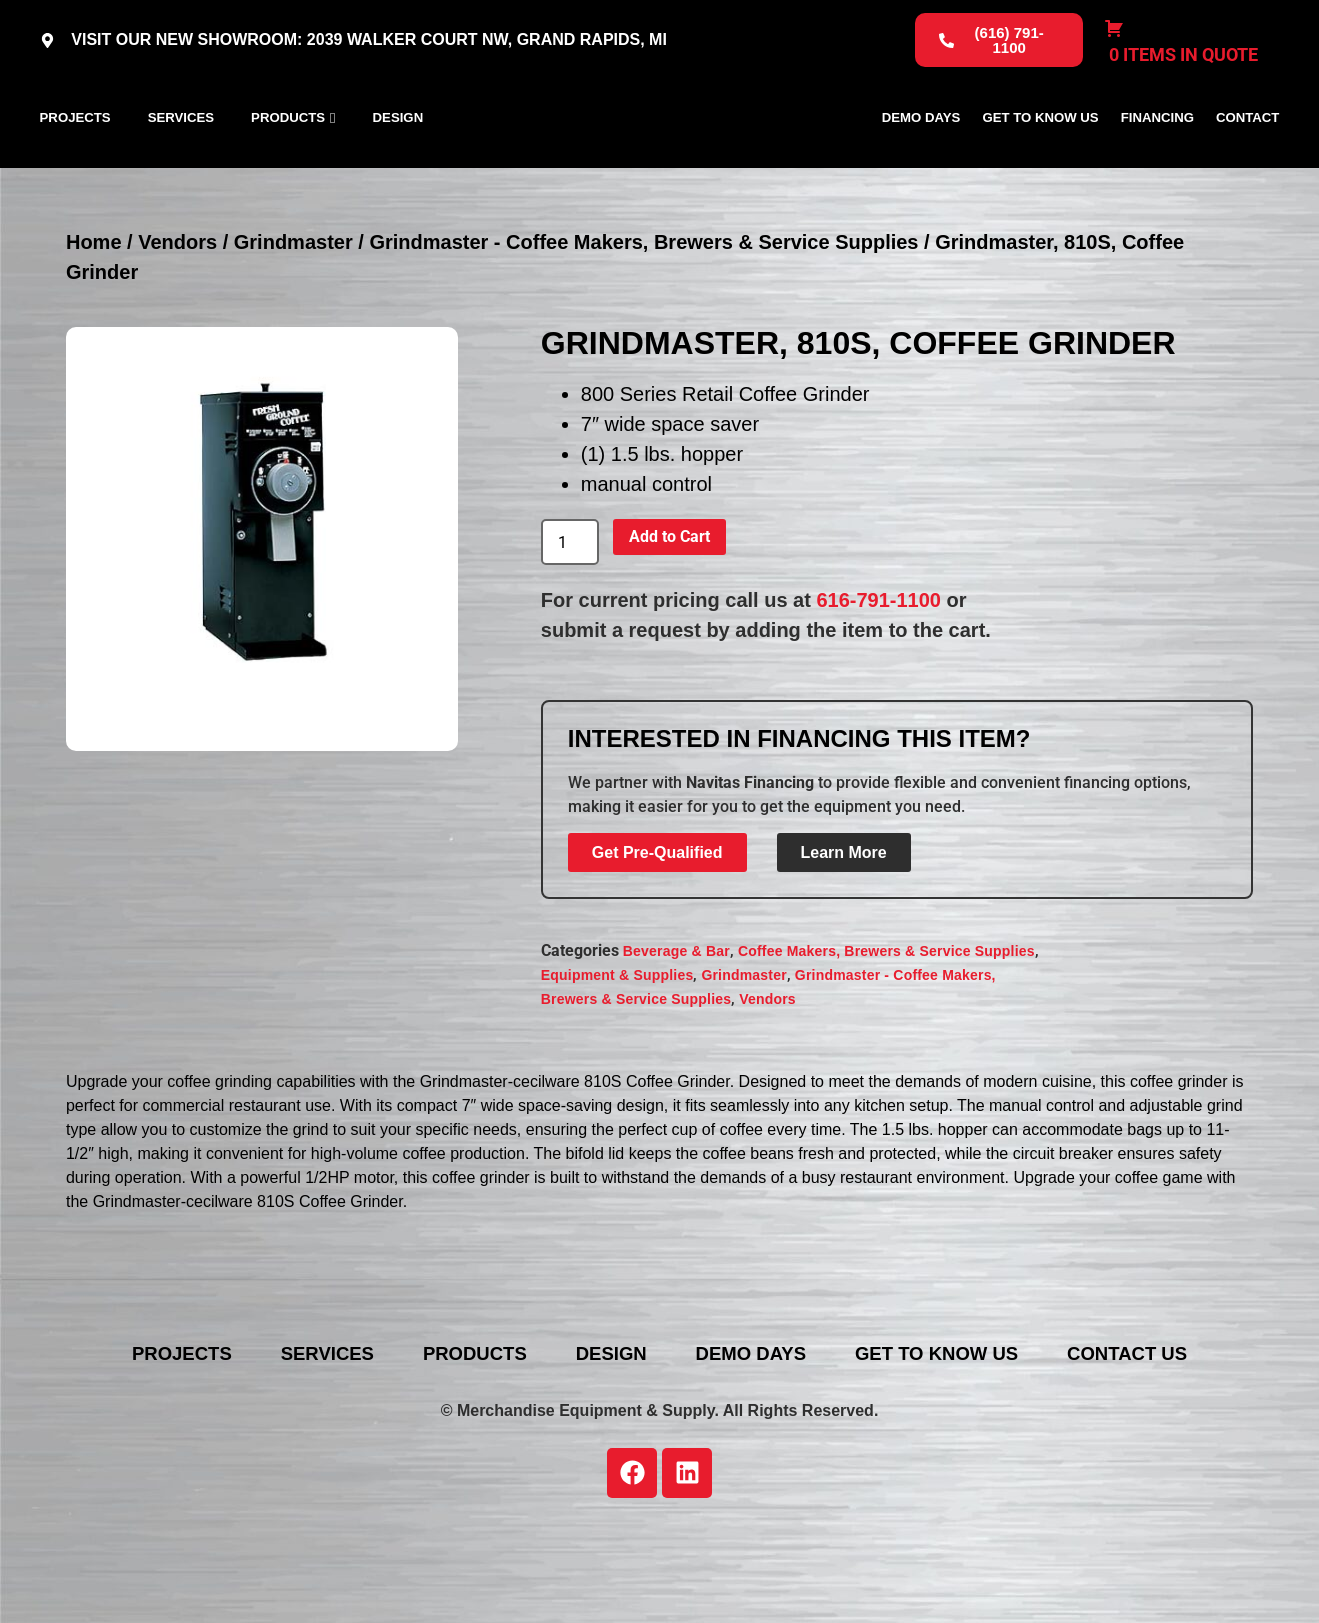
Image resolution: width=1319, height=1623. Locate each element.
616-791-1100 (878, 690)
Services (181, 162)
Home (94, 332)
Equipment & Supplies (617, 1065)
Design (398, 162)
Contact (1247, 162)
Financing (1157, 162)
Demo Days (921, 162)
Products (288, 162)
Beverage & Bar (676, 1041)
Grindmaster (293, 332)
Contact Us (1186, 1444)
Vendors (177, 332)
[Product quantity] (570, 632)
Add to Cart (669, 626)
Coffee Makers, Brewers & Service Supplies (886, 1041)
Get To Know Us (1040, 162)
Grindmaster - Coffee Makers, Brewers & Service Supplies (643, 332)
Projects (75, 162)
